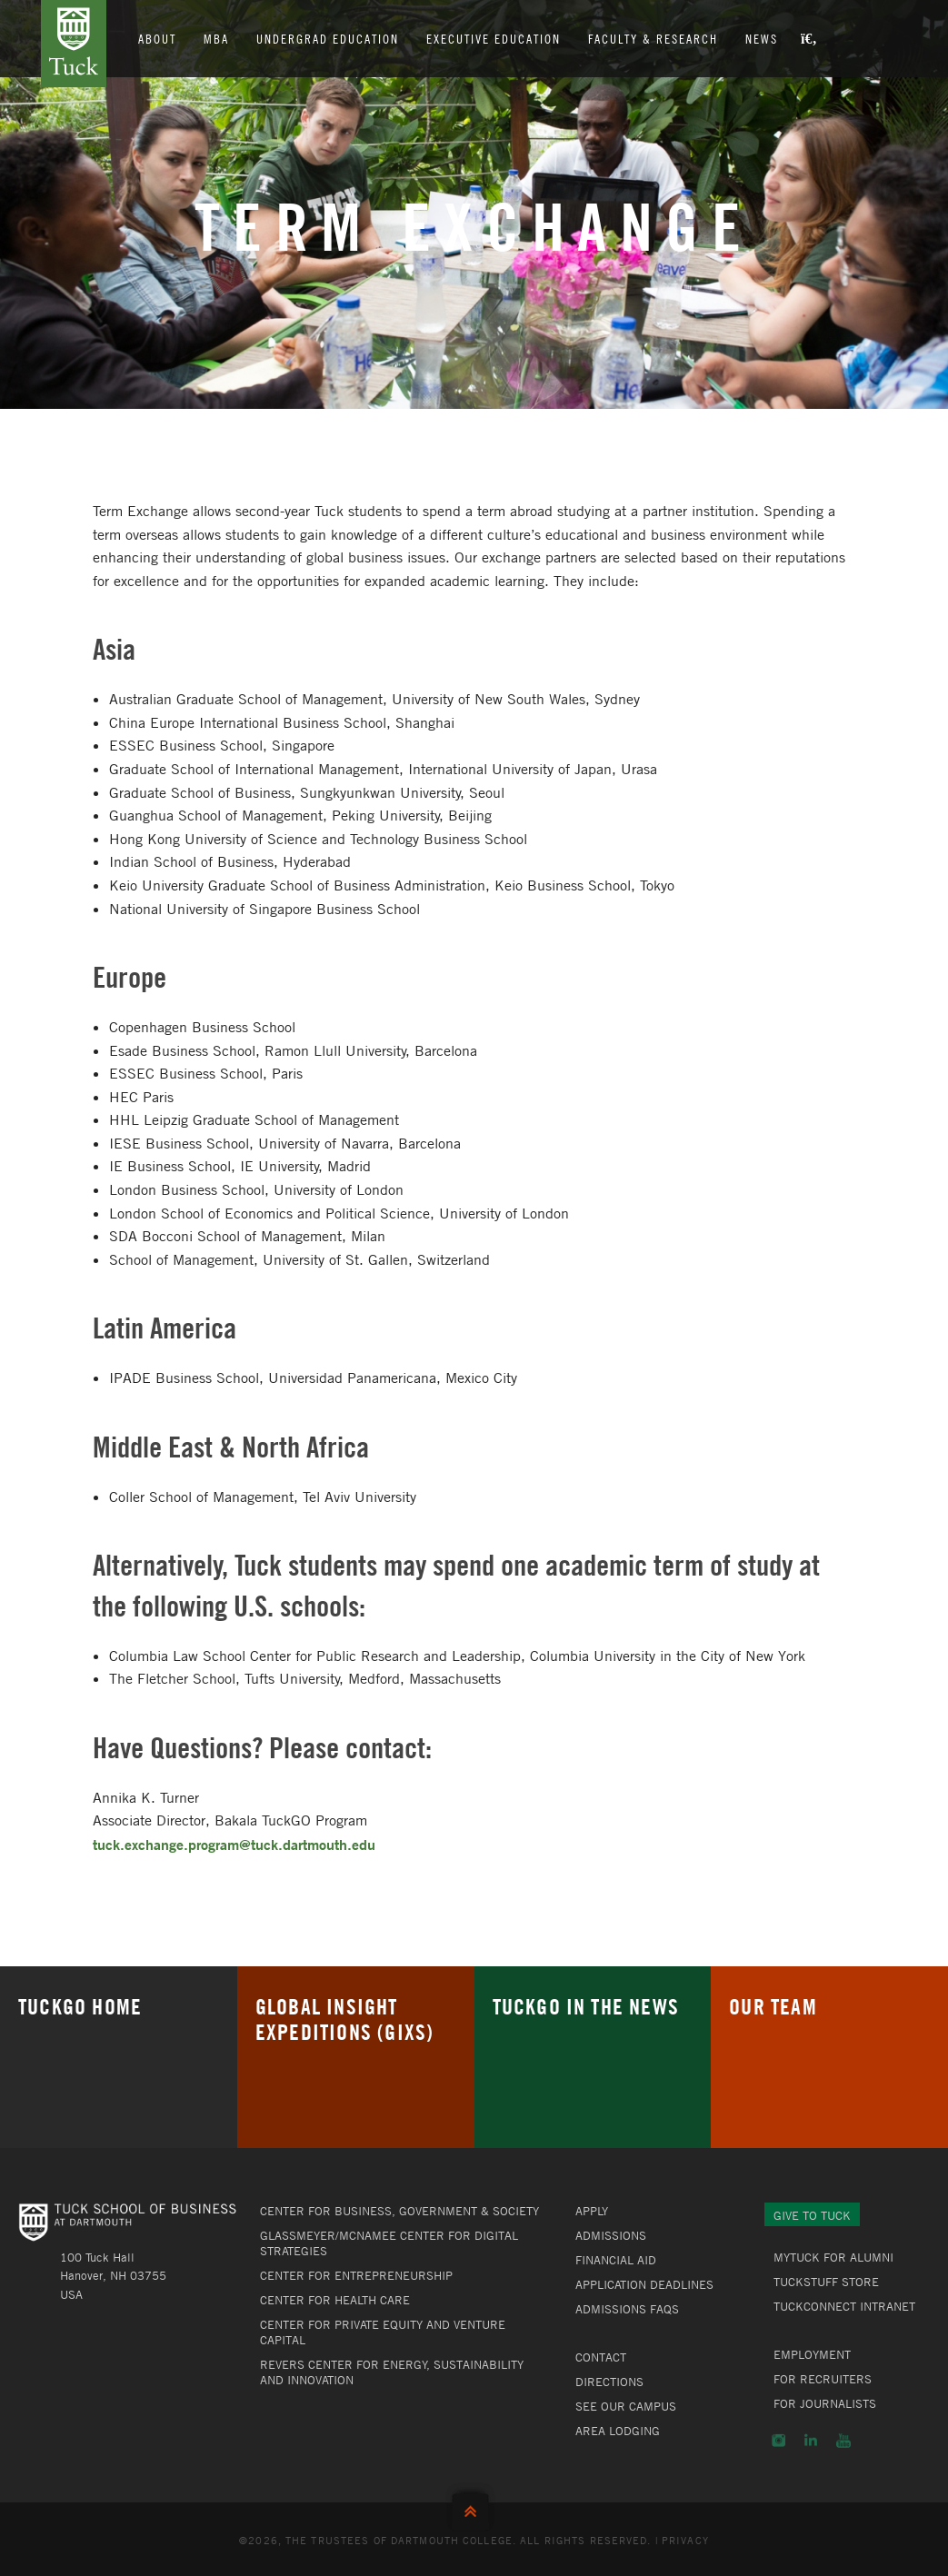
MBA (216, 38)
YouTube (843, 2440)
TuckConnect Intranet (844, 2306)
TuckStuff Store (826, 2281)
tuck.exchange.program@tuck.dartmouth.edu (234, 1844)
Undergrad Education (327, 38)
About (157, 38)
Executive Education (493, 38)
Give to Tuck (812, 2215)
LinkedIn (810, 2440)
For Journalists (824, 2403)
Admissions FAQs (627, 2309)
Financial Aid (615, 2260)
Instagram (778, 2440)
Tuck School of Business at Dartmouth (73, 43)
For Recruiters (822, 2379)
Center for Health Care (335, 2300)
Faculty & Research (653, 38)
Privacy (685, 2539)
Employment (812, 2354)
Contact (600, 2357)
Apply (591, 2210)
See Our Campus (625, 2406)
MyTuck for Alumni (833, 2257)
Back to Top (474, 2507)
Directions (609, 2381)
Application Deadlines (644, 2284)
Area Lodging (617, 2430)
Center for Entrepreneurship (356, 2275)
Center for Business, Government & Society (399, 2210)
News (761, 38)
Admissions (610, 2235)
